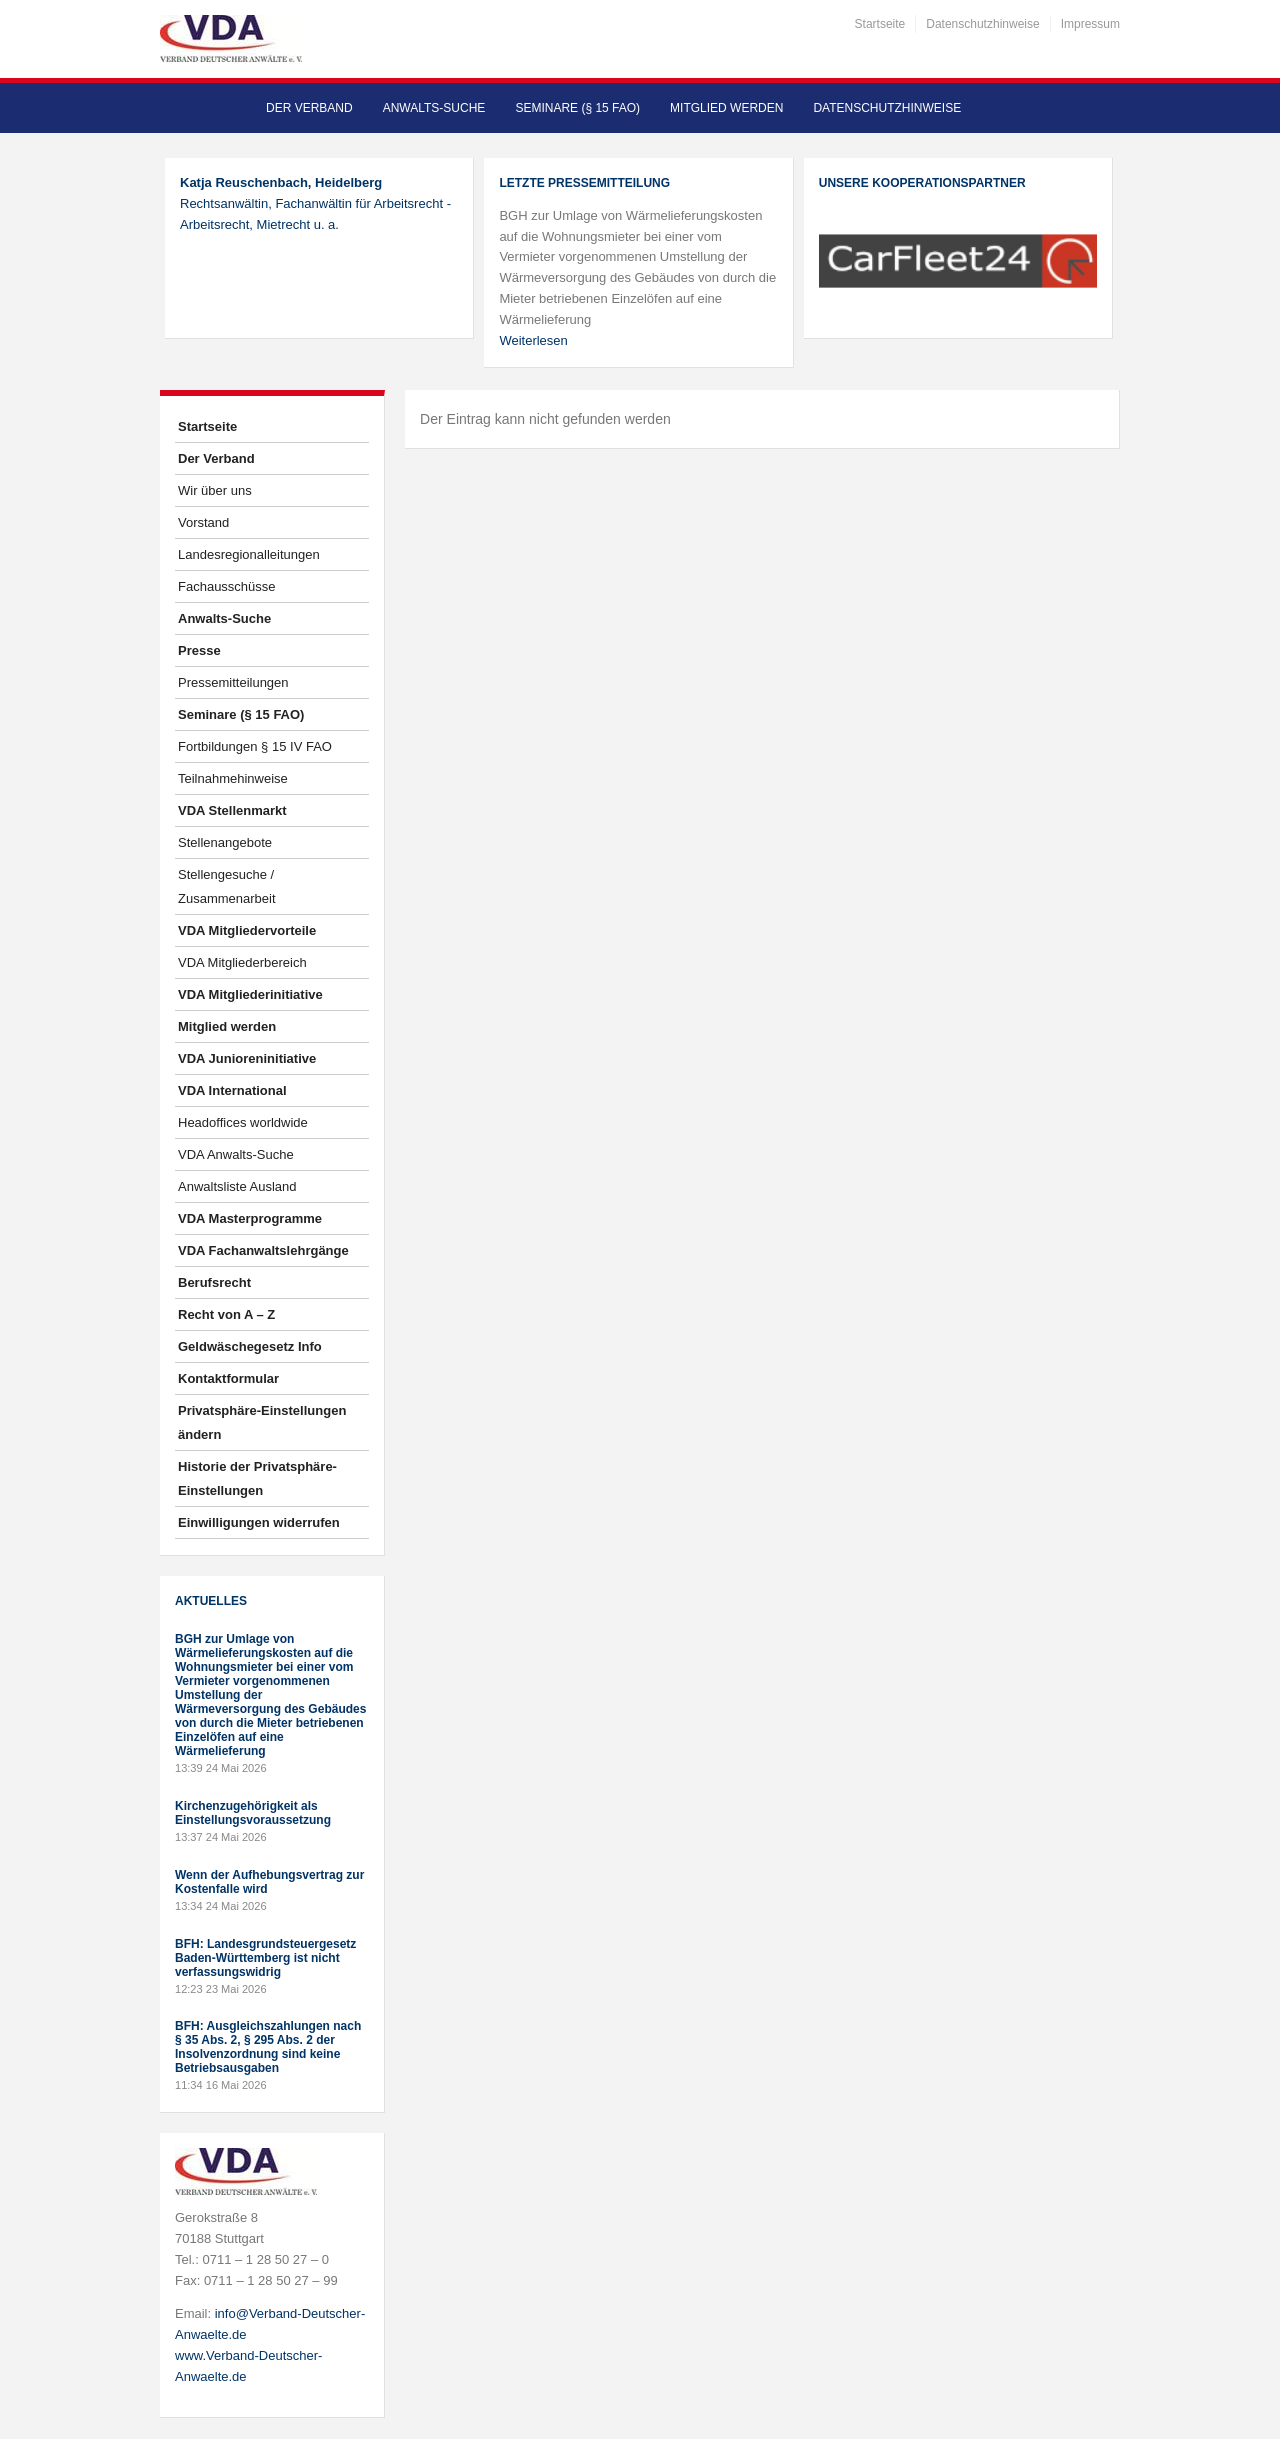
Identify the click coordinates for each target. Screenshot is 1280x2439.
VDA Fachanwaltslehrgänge (263, 1250)
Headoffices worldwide (243, 1122)
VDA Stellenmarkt (232, 810)
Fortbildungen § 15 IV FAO (255, 746)
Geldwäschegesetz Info (250, 1346)
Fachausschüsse (227, 586)
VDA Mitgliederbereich (242, 962)
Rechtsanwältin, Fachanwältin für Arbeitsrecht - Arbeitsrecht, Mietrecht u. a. (315, 203)
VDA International (232, 1090)
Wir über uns (215, 490)
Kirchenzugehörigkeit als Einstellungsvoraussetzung (253, 1813)
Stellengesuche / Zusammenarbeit (227, 886)
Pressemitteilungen (233, 682)
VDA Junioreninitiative (247, 1058)
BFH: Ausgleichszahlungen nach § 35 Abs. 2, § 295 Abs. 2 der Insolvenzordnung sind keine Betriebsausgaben (268, 2047)
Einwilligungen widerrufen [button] (259, 1522)
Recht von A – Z (226, 1314)
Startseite (880, 24)
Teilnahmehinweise (233, 778)
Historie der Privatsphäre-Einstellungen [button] (257, 1478)
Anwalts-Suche (434, 108)
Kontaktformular (228, 1378)
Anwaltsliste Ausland (237, 1186)
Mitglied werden (726, 108)
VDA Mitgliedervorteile (247, 930)
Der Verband (309, 108)
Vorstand (203, 522)
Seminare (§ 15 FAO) (577, 108)
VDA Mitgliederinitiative (250, 994)
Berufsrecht (214, 1282)
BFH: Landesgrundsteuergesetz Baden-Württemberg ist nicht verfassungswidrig (265, 1958)
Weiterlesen (533, 340)
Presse (199, 650)
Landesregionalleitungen (249, 554)
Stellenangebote (225, 842)
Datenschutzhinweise (982, 24)
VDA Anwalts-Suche (236, 1154)
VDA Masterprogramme (250, 1218)
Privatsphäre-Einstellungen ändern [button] (262, 1422)
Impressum (1090, 24)
